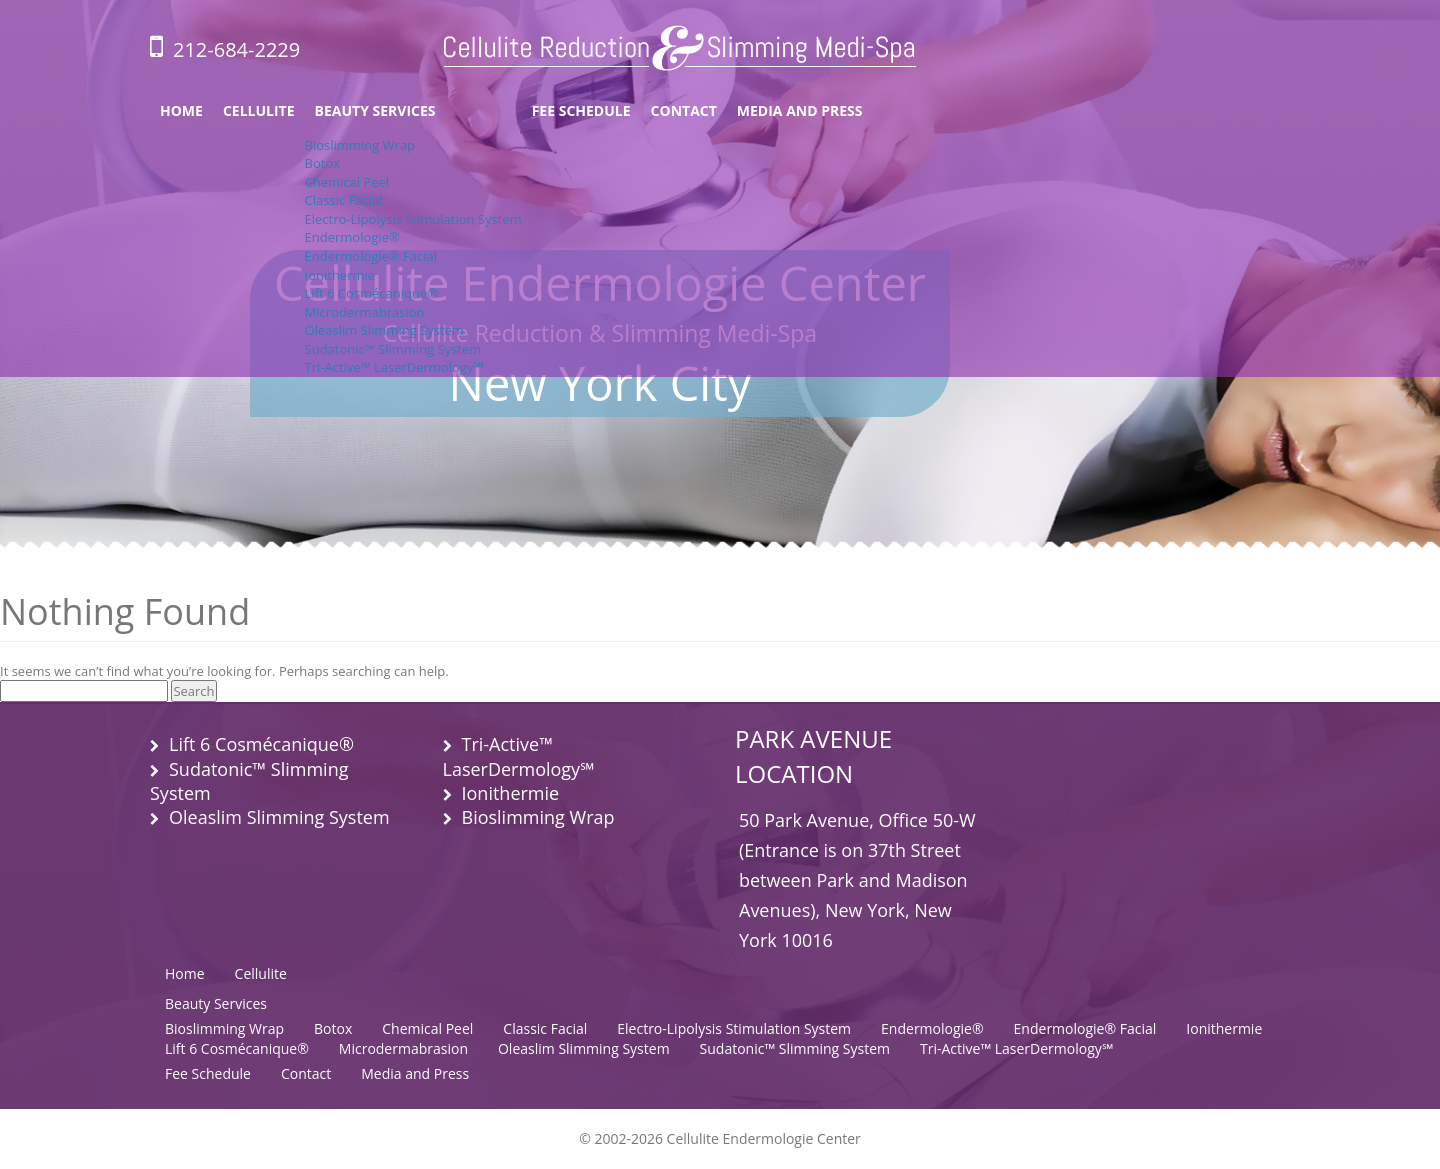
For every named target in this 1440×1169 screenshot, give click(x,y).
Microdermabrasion (365, 312)
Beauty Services (375, 110)
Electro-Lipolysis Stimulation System (413, 219)
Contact (684, 110)
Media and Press (800, 110)
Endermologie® (352, 237)
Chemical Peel (347, 182)
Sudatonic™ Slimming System (393, 349)
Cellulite (259, 110)
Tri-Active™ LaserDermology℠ (394, 367)
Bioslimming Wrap (360, 145)
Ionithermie (340, 275)
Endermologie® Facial (371, 256)
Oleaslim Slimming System (384, 330)
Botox (322, 163)
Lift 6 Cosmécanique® (372, 293)
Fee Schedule (581, 110)
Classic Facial (344, 200)
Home (181, 110)
